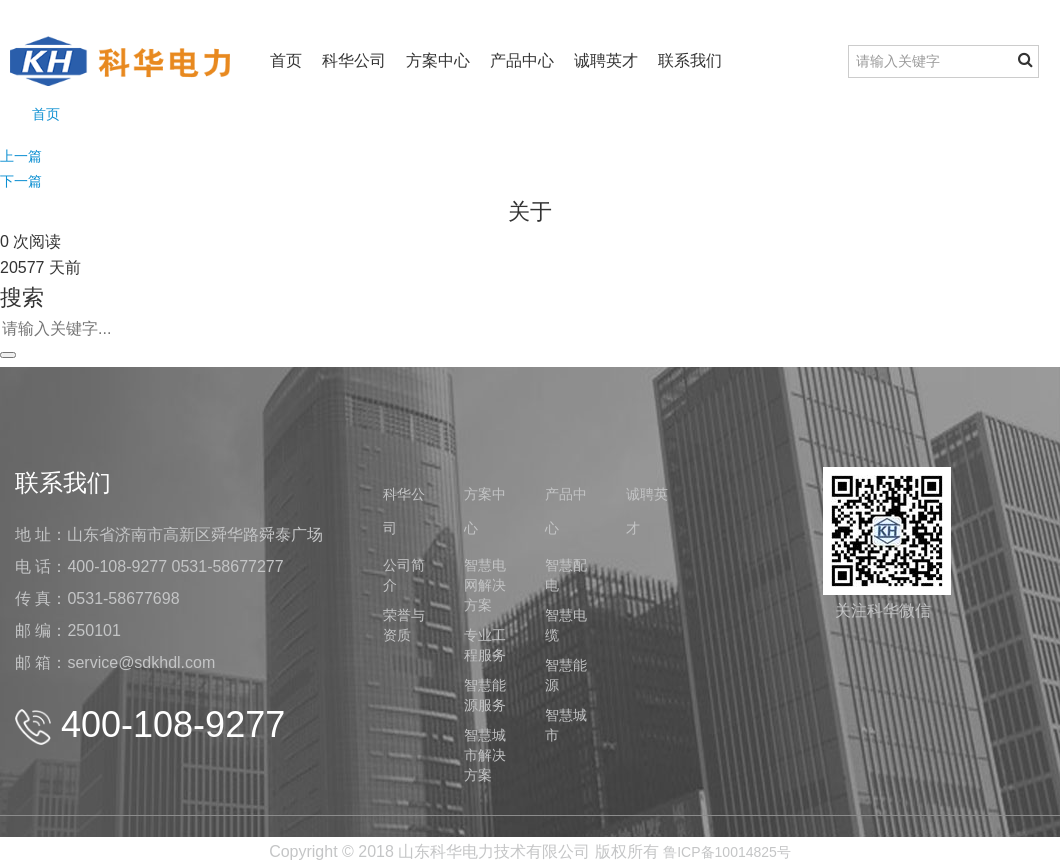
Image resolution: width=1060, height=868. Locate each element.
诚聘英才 (606, 60)
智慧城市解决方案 (485, 755)
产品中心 (522, 60)
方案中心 (438, 60)
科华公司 (354, 60)
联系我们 (690, 60)
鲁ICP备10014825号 (727, 852)
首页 (286, 60)
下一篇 (21, 181)
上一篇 (21, 156)
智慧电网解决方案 (485, 585)
